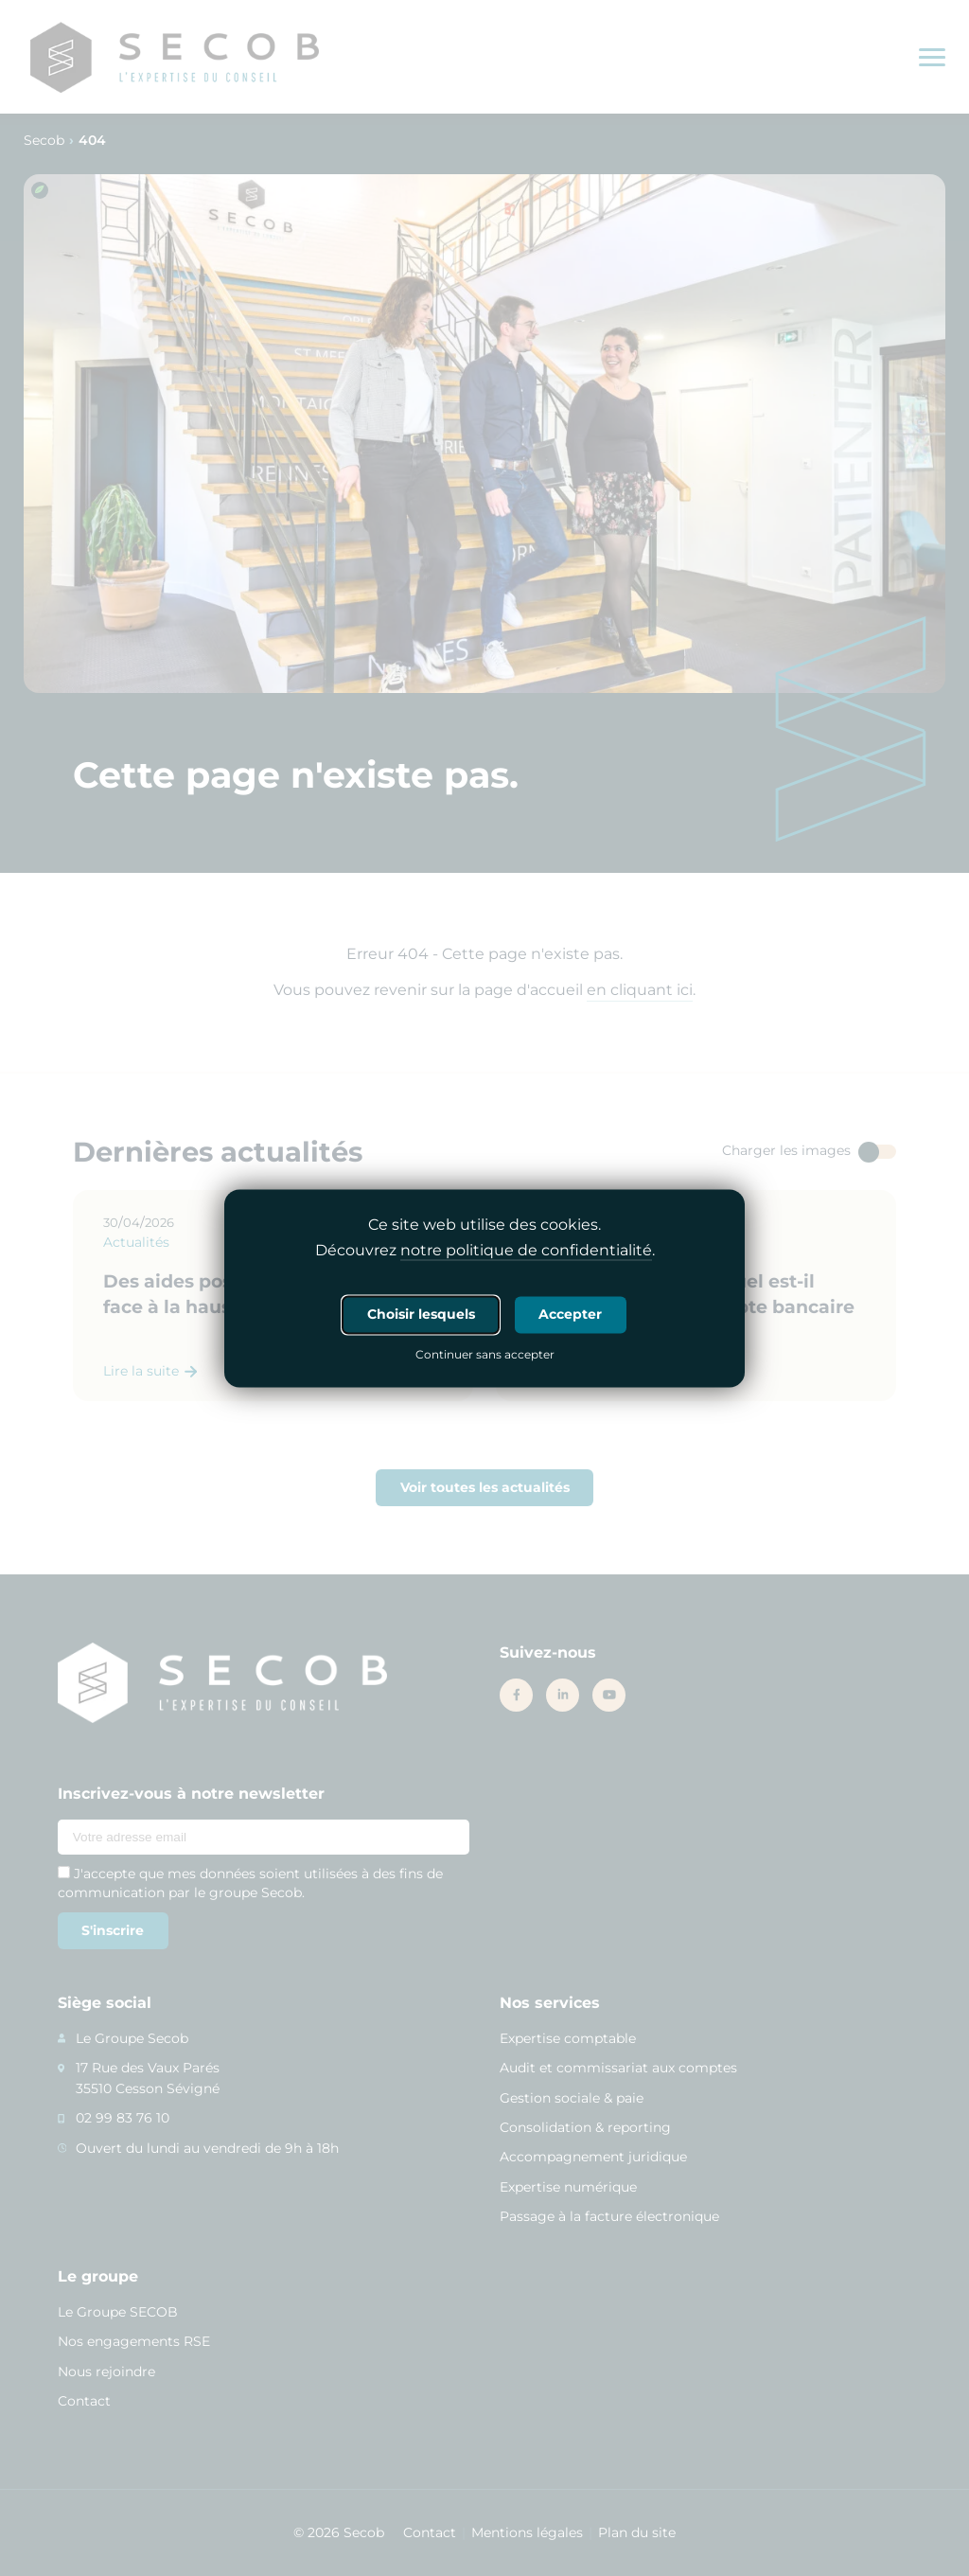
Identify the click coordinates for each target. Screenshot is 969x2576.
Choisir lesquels (421, 1314)
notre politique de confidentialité (526, 1250)
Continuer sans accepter (485, 1355)
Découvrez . (485, 1250)
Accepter (570, 1314)
